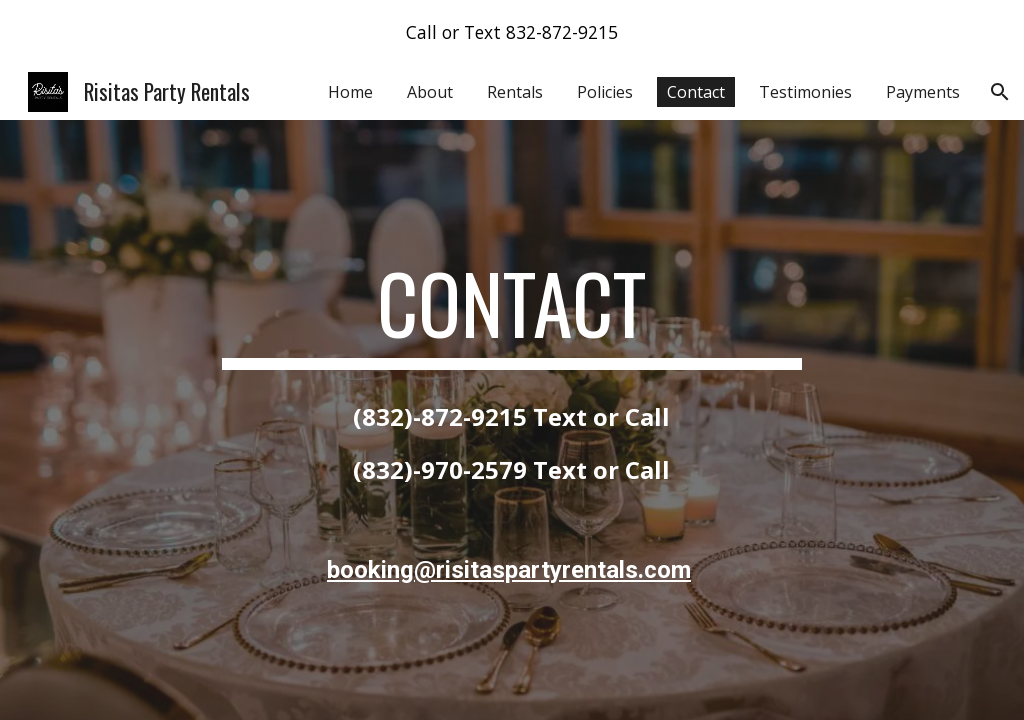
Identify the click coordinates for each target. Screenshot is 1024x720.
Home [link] (350, 92)
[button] (1000, 92)
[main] (511, 312)
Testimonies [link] (805, 92)
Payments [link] (923, 92)
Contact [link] (696, 92)
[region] (512, 32)
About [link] (430, 92)
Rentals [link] (515, 92)
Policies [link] (605, 92)
